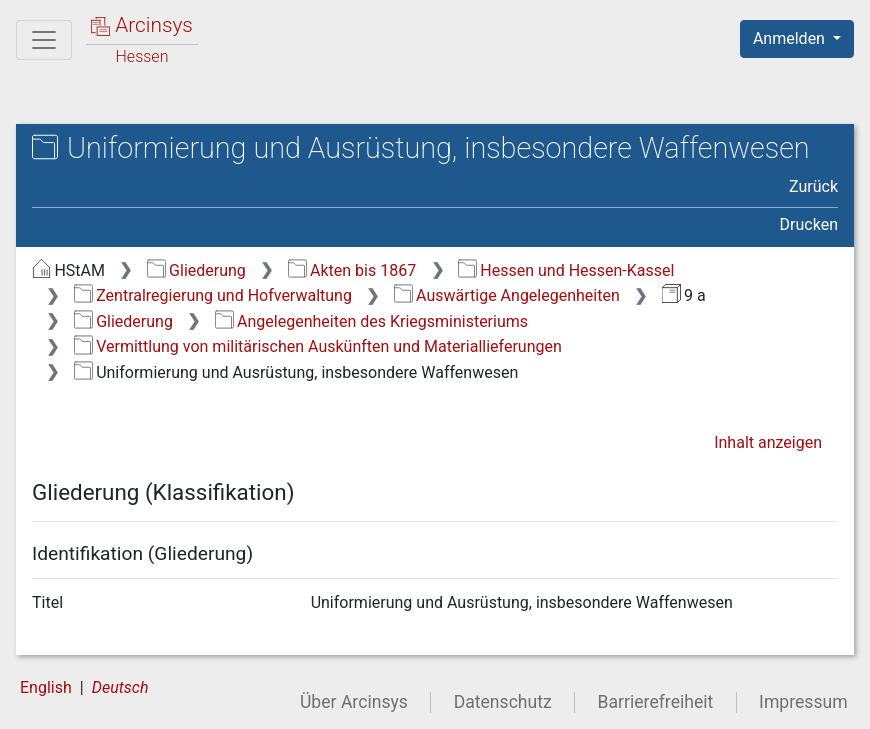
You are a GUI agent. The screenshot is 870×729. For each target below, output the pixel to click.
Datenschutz (503, 702)
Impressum (803, 702)
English (46, 687)
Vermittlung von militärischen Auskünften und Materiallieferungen (318, 346)
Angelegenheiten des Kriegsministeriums (371, 321)
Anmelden (791, 38)
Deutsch (120, 687)
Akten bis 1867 (352, 270)
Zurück (813, 186)
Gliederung (196, 270)
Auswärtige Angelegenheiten (507, 295)
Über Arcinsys (354, 702)
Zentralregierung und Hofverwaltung (213, 295)
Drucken (809, 224)
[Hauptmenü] (44, 40)
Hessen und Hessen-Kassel (566, 270)
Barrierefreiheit (656, 702)
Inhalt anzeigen (768, 442)
